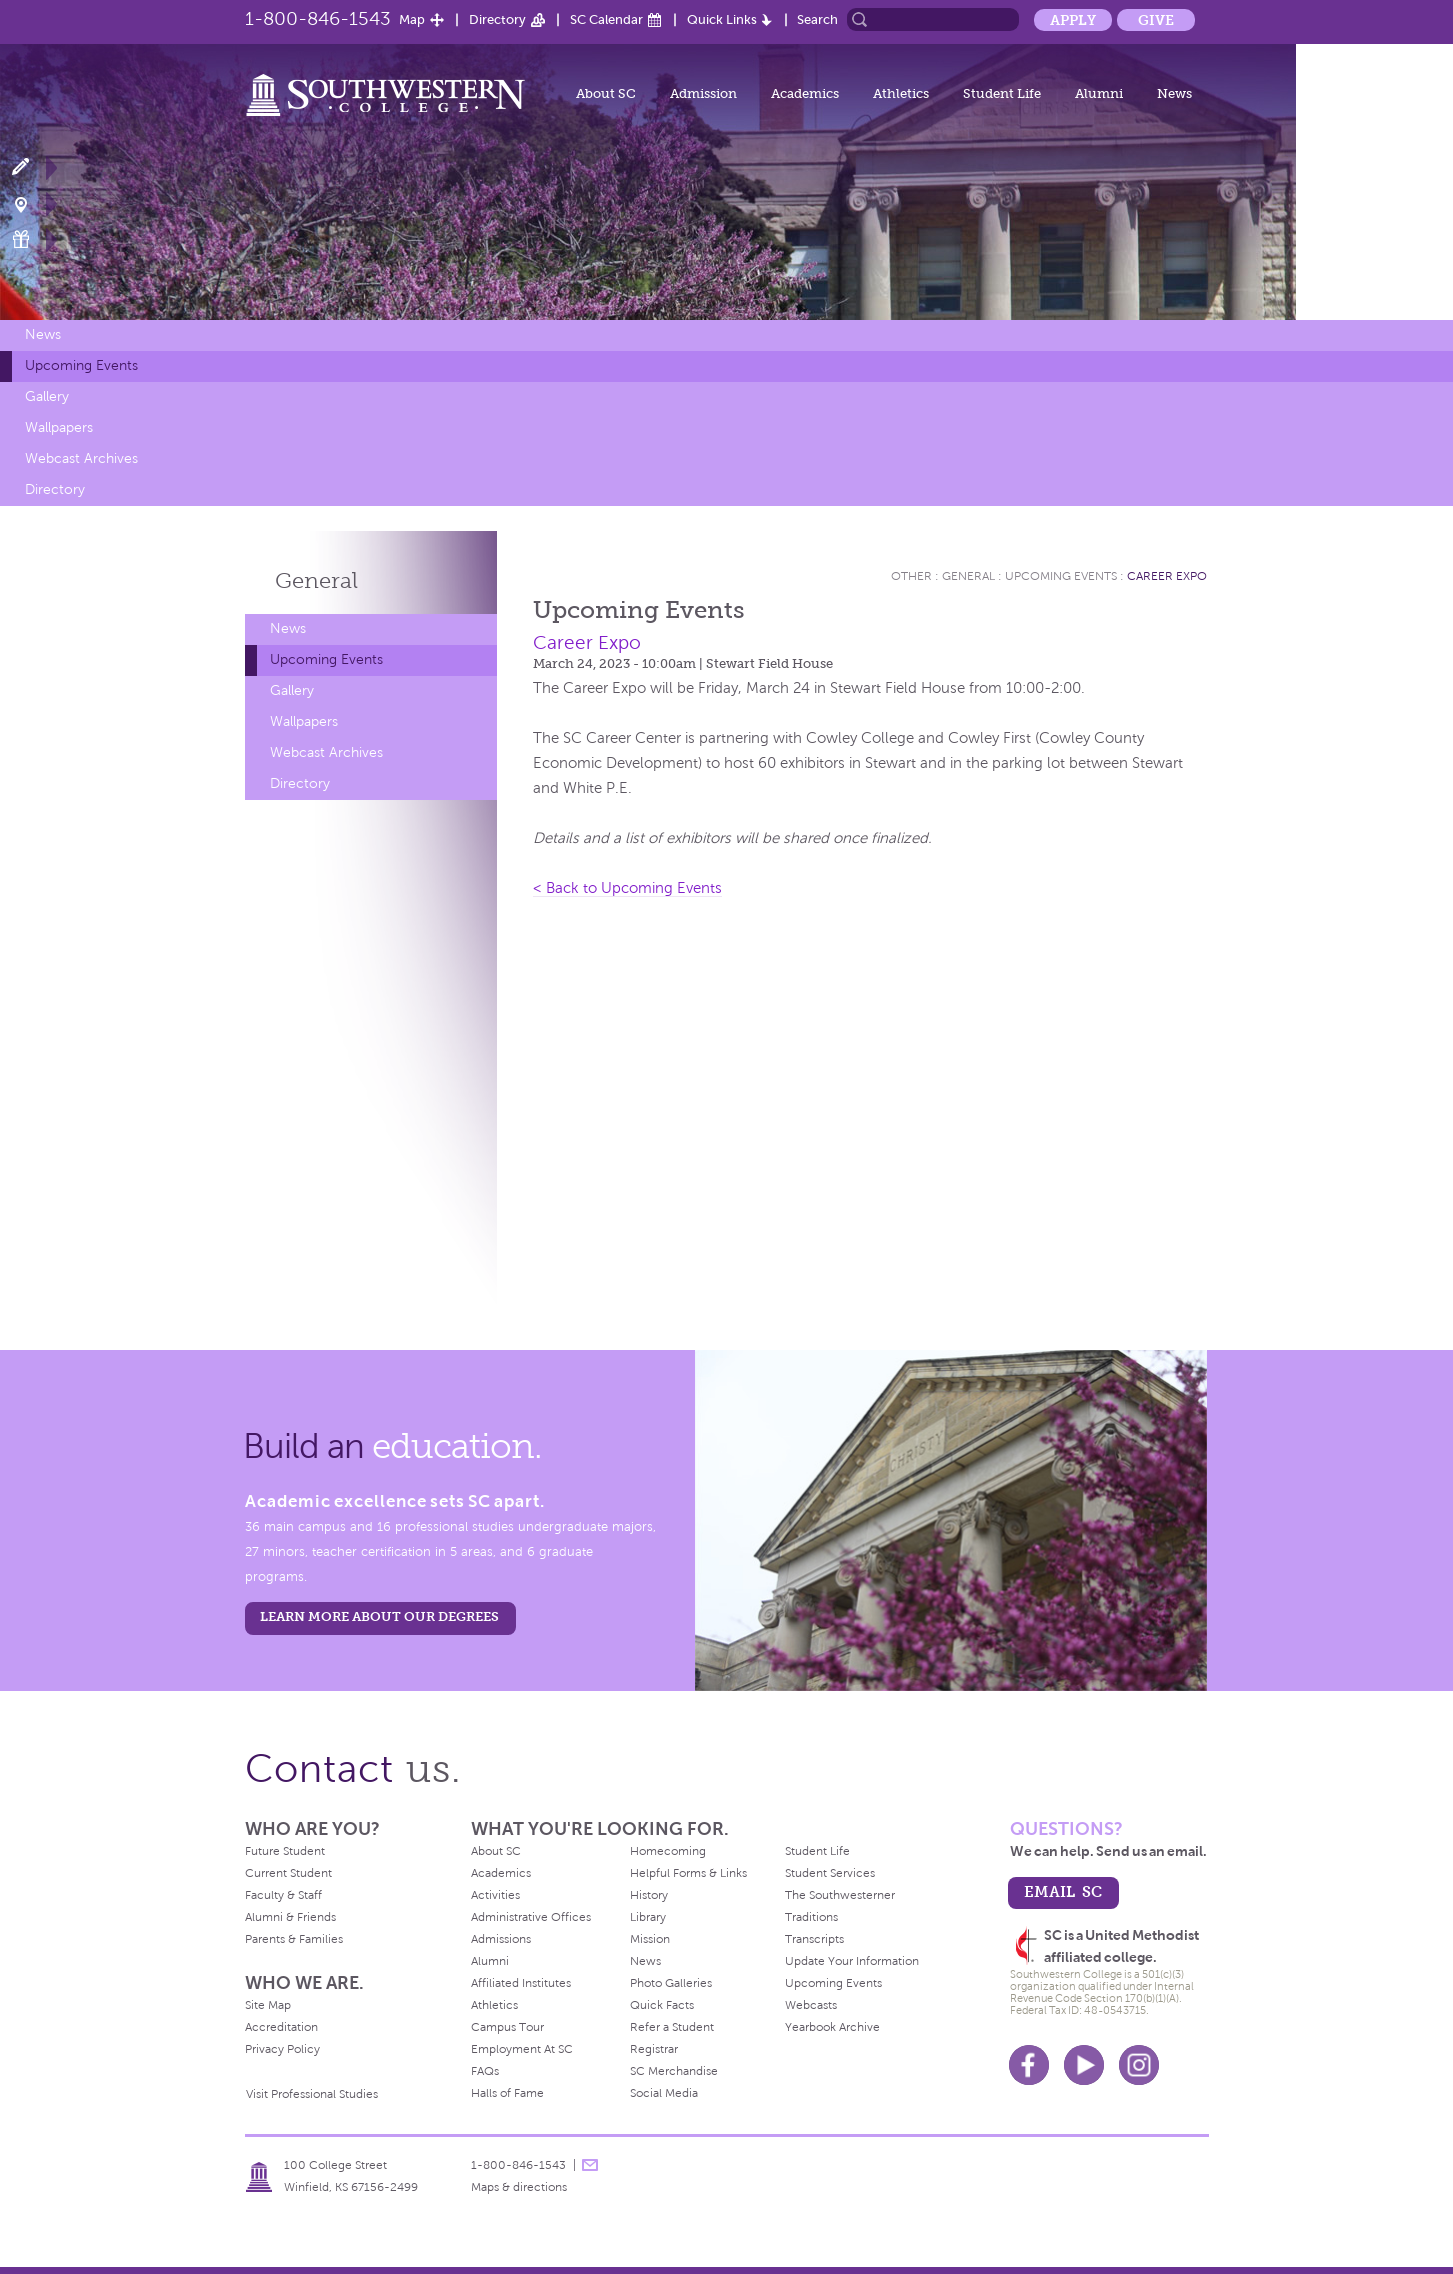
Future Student (285, 1851)
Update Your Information (852, 1961)
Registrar (654, 2049)
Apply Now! (32, 167)
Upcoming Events (81, 365)
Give (1156, 20)
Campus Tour (507, 2027)
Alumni (1099, 93)
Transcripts (814, 1939)
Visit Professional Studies (312, 2094)
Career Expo (1167, 576)
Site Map (268, 2005)
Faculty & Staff (283, 1895)
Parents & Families (294, 1939)
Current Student (288, 1873)
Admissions (501, 1939)
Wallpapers (59, 427)
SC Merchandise (674, 2071)
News (1174, 93)
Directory (497, 19)
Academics (805, 93)
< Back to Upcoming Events (627, 888)
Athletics (901, 93)
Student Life (1002, 93)
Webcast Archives (81, 458)
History (649, 1895)
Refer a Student (672, 2027)
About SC (606, 93)
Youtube (1084, 2065)
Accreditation (281, 2027)
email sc (1063, 1891)
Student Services (830, 1873)
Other (911, 576)
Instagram (1139, 2065)
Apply (1073, 20)
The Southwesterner (840, 1895)
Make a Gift (32, 239)
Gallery (47, 396)
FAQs (485, 2071)
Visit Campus (32, 203)
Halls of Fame (507, 2093)
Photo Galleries (671, 1983)
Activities (495, 1895)
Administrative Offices (531, 1917)
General (316, 580)
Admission (703, 93)
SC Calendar (606, 19)
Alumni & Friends (290, 1917)
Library (648, 1917)
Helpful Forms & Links (688, 1873)
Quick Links (722, 19)
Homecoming (668, 1851)
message (590, 2165)
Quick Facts (662, 2005)
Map (412, 19)
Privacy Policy (282, 2049)
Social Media (664, 2093)
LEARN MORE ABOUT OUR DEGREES (379, 1616)
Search (817, 19)
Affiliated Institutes (521, 1983)
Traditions (811, 1917)
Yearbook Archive (832, 2027)
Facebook (1029, 2065)
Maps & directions (519, 2187)
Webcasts (811, 2005)
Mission (650, 1939)
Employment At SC (522, 2049)
